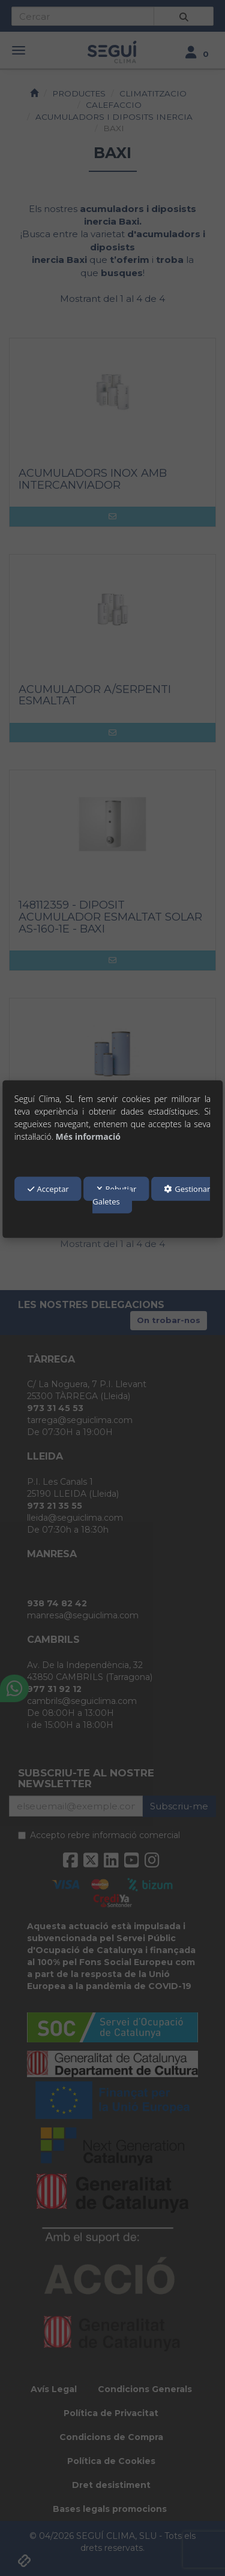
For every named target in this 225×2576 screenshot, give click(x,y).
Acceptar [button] (48, 1188)
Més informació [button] (88, 1136)
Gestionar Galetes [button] (151, 1195)
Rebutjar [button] (117, 1188)
